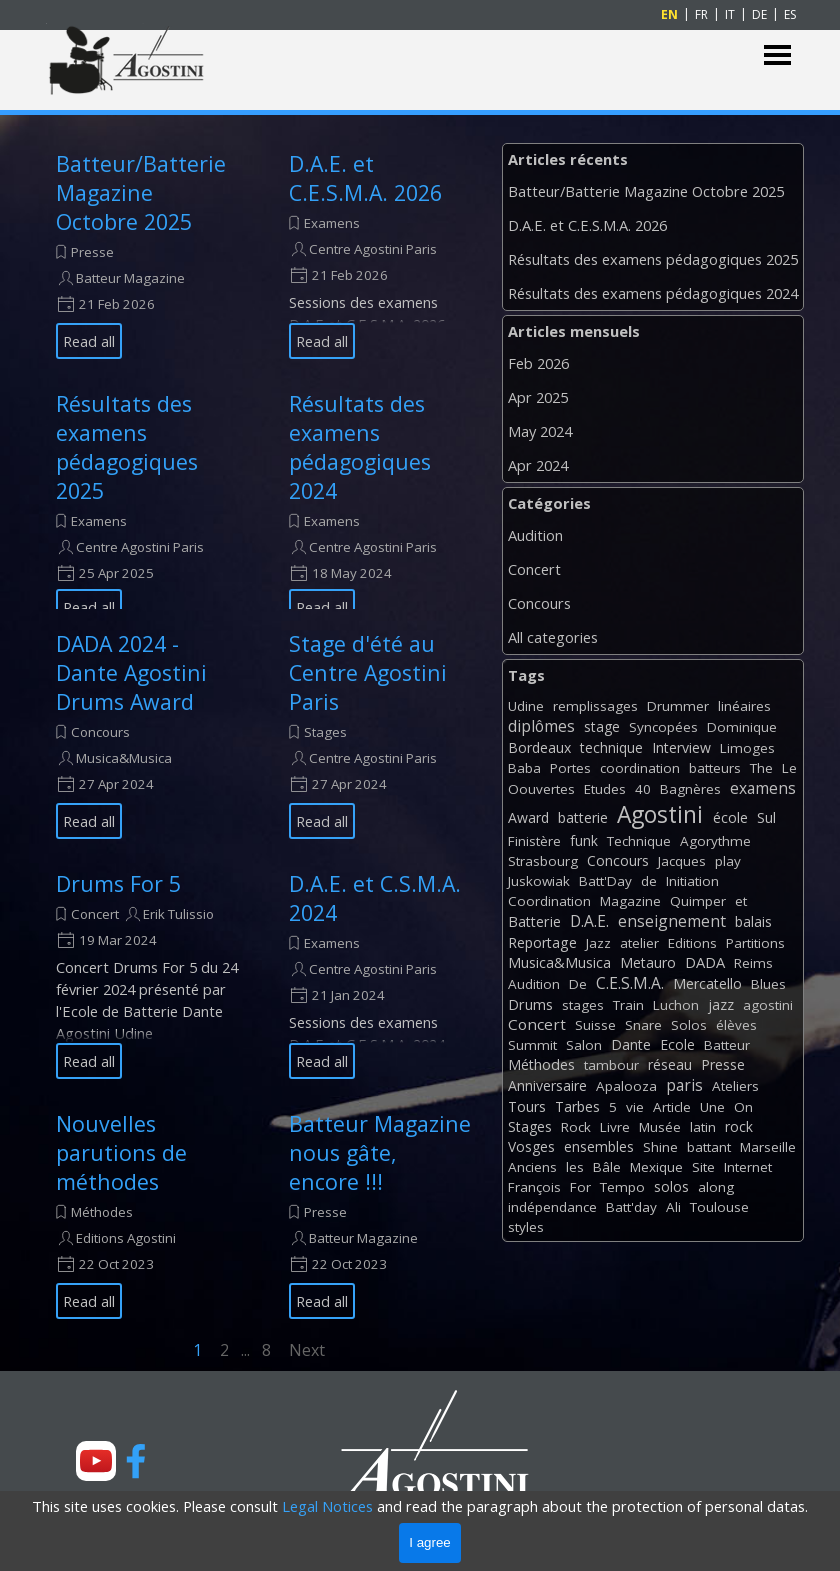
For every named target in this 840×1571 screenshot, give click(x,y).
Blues (768, 984)
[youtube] (96, 1461)
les (575, 1167)
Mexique (656, 1167)
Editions (692, 943)
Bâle (607, 1167)
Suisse (595, 1025)
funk (584, 840)
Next (307, 1350)
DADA (705, 962)
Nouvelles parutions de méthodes (121, 1152)
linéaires (744, 706)
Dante (631, 1044)
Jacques (682, 861)
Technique (639, 841)
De (578, 984)
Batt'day (631, 1207)
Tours (527, 1106)
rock (739, 1126)
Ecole (677, 1044)
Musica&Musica (124, 758)
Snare (643, 1025)
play (728, 861)
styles (526, 1227)
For (580, 1187)
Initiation (692, 881)
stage (602, 726)
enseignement (672, 921)
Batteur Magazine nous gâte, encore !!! (380, 1152)
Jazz (598, 943)
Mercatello (707, 983)
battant (709, 1147)
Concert (95, 914)
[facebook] (136, 1461)
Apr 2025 (538, 397)
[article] (147, 254)
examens (763, 788)
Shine (660, 1147)
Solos (689, 1025)
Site (703, 1167)
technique (611, 747)
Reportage (542, 942)
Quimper (698, 901)
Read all (89, 341)
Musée (660, 1127)
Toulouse (719, 1207)
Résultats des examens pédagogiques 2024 (360, 447)
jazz (721, 1004)
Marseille (768, 1147)
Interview (681, 747)
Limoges (747, 748)
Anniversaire (547, 1085)
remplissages (595, 706)
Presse (92, 252)
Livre (615, 1127)
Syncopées (663, 727)
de (649, 881)
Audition (535, 535)
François (534, 1187)
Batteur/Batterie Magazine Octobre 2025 (141, 192)
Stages (325, 732)
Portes (570, 768)
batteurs (715, 768)
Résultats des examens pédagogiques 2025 (127, 447)
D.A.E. (589, 921)
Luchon (676, 1005)
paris (684, 1085)
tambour (611, 1065)
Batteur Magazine (130, 278)
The (761, 768)
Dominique (742, 727)
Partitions (755, 943)
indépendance (552, 1207)
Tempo (622, 1187)
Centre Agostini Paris (373, 249)
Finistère (534, 841)
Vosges (531, 1146)
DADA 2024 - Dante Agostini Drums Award (131, 672)
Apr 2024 (538, 465)
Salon (584, 1045)
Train (628, 1005)
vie (635, 1107)
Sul (766, 817)
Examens (332, 223)
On (743, 1107)
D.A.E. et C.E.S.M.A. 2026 (365, 178)
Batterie (534, 921)
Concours (100, 732)
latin (703, 1127)
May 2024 (540, 431)
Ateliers (735, 1086)
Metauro (648, 962)
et (741, 901)
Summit (532, 1045)
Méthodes (102, 1212)
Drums (530, 1004)
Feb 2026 (538, 363)
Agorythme (715, 841)
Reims (753, 963)
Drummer (678, 706)
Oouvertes (541, 789)
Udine (526, 706)
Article (672, 1107)
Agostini (660, 814)
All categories (553, 637)
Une (712, 1107)
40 (643, 789)
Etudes (605, 789)
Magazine (630, 901)
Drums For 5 (118, 883)
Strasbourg (543, 861)
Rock (576, 1127)
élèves (736, 1025)
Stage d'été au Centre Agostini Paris (368, 672)
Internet (748, 1167)
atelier (639, 943)
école (730, 817)
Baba (524, 768)
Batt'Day (605, 881)
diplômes (541, 726)
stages (583, 1005)
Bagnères (690, 789)
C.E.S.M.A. (630, 983)
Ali (673, 1207)
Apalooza (626, 1086)
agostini (768, 1005)
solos (671, 1186)
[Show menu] (777, 55)
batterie (583, 817)
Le (789, 768)
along (716, 1187)
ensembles (599, 1146)
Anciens (532, 1167)
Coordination (549, 901)
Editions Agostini (126, 1238)
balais (753, 921)
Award (528, 817)
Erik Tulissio (178, 914)
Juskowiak (539, 881)
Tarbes (577, 1106)
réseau (670, 1064)
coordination (640, 768)
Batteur (727, 1045)
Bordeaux (539, 747)
